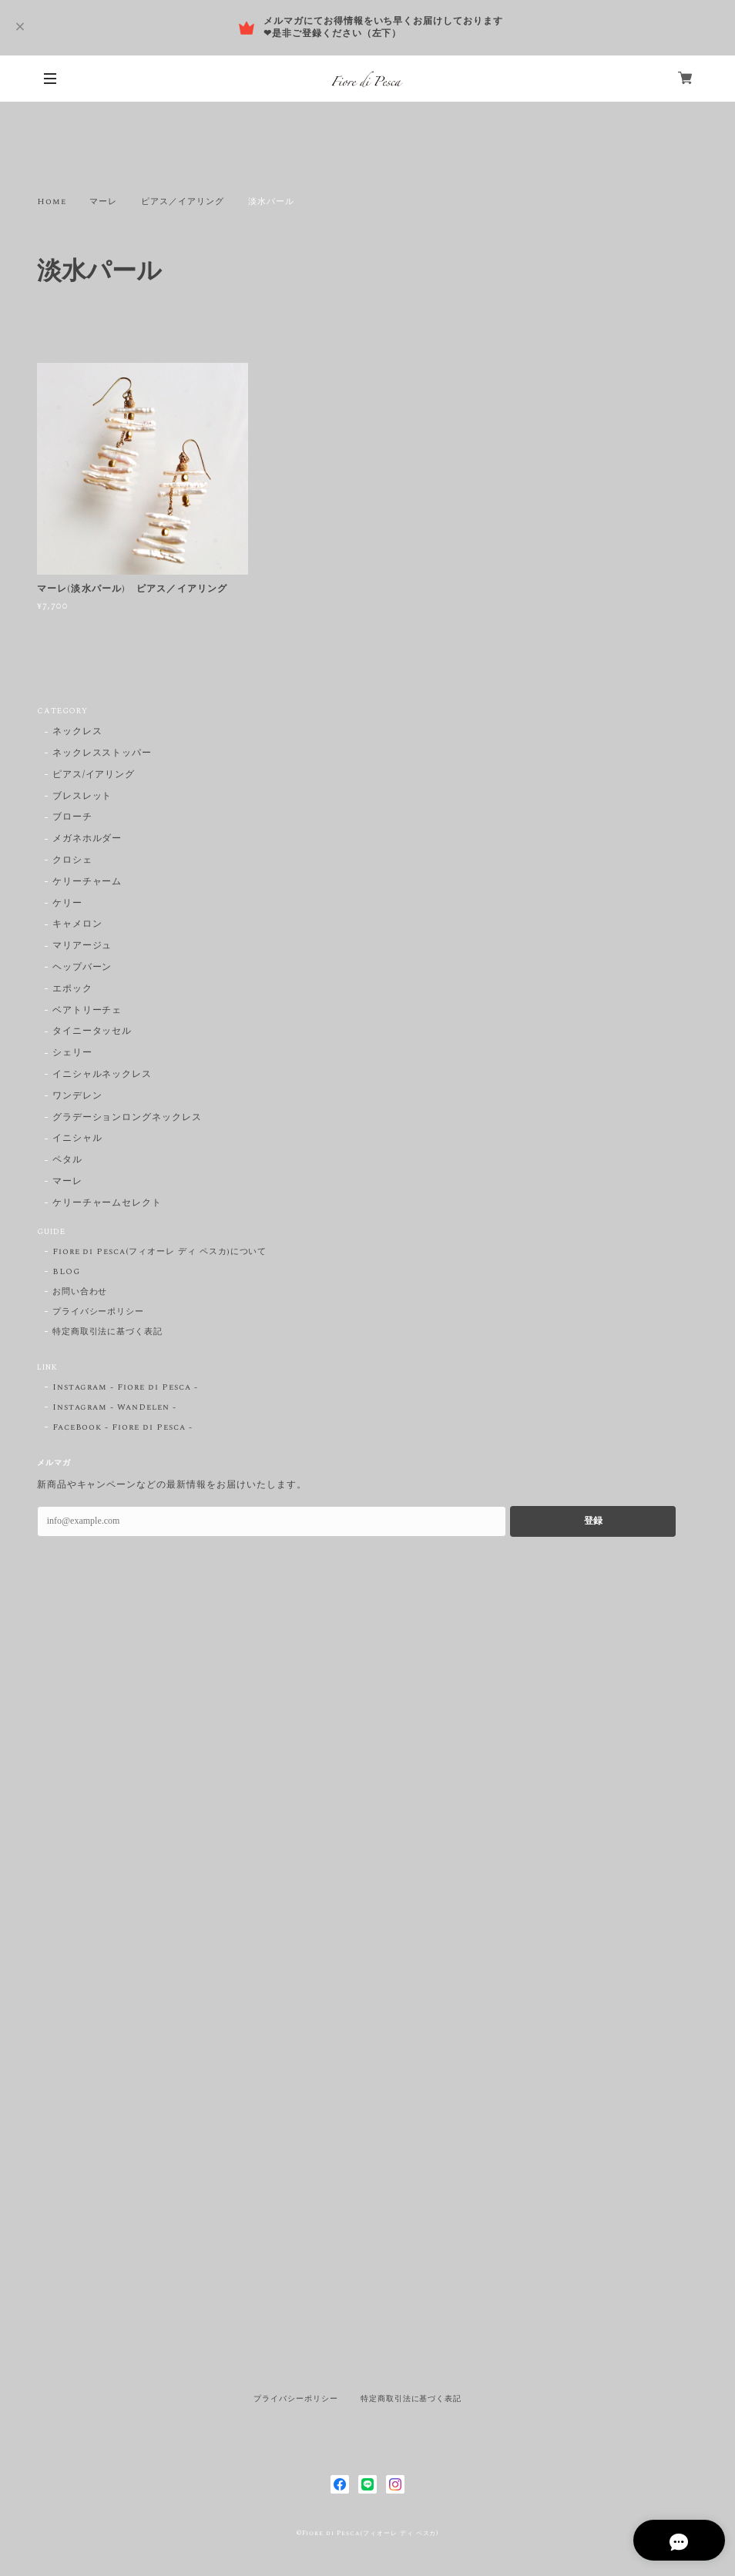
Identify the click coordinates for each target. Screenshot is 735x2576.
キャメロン (77, 924)
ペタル (67, 1160)
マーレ (103, 202)
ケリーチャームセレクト (107, 1203)
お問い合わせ (80, 1292)
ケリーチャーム (87, 882)
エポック (72, 989)
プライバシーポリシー (98, 1312)
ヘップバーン (82, 967)
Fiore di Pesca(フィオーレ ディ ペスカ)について (159, 1252)
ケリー (67, 904)
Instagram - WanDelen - (114, 1407)
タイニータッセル (92, 1031)
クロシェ (72, 860)
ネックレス (77, 732)
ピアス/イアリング (94, 775)
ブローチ (72, 817)
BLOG (66, 1272)
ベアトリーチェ (87, 1011)
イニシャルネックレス (102, 1075)
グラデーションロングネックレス (127, 1118)
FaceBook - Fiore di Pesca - (122, 1427)
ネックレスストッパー (102, 753)
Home (51, 202)
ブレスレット (82, 796)
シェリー (72, 1053)
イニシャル (77, 1138)
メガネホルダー (87, 839)
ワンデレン (77, 1096)
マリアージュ (82, 946)
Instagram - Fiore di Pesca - (125, 1387)
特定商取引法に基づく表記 (107, 1332)
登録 (593, 1520)
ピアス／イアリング (182, 202)
